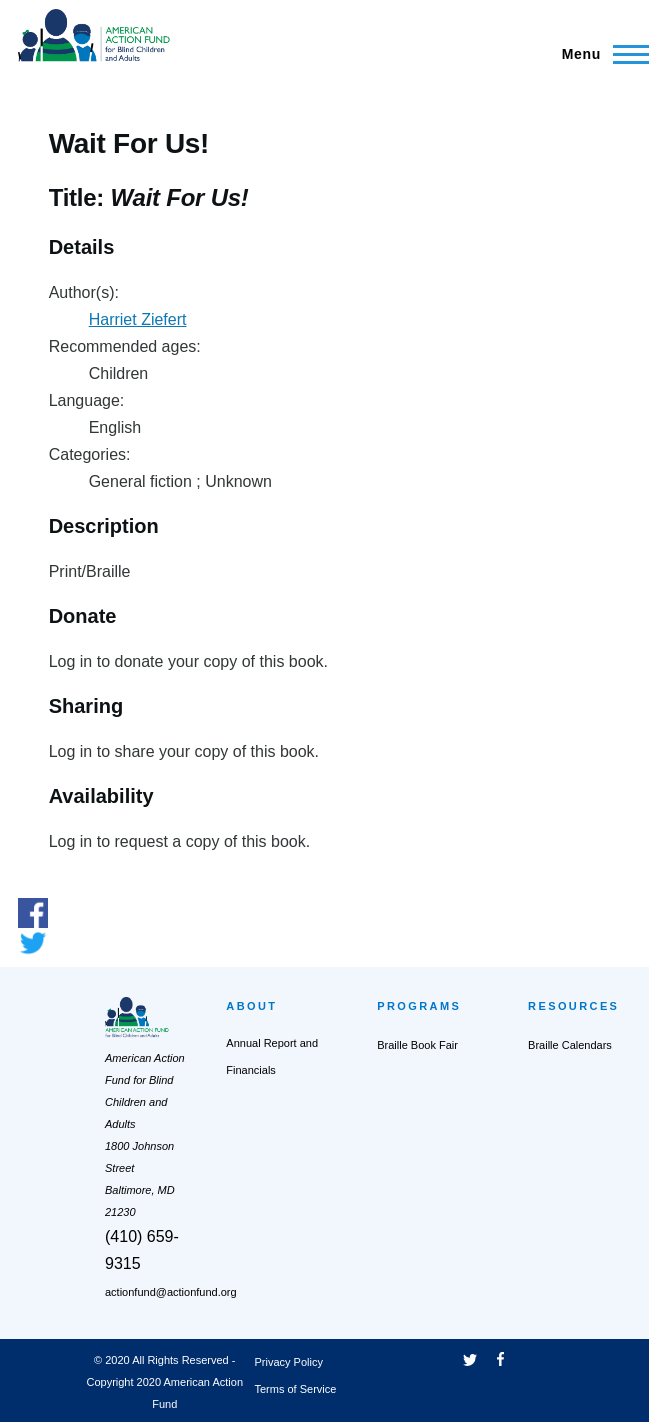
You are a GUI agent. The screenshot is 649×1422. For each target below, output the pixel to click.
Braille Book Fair (417, 1045)
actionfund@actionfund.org (171, 1292)
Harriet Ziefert (138, 319)
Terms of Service (296, 1389)
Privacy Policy (289, 1362)
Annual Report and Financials (272, 1056)
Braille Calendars (570, 1045)
